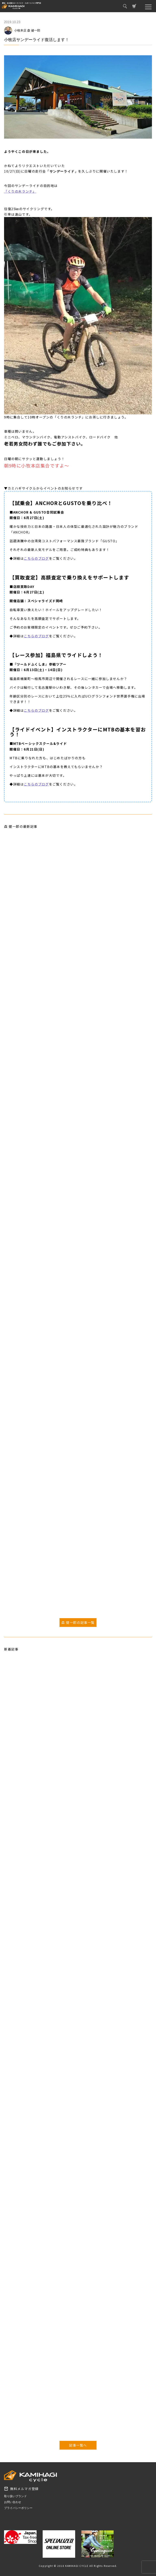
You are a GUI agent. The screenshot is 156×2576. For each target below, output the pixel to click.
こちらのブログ (36, 558)
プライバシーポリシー (18, 2508)
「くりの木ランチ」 (20, 191)
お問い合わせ (12, 2502)
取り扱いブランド (15, 2496)
